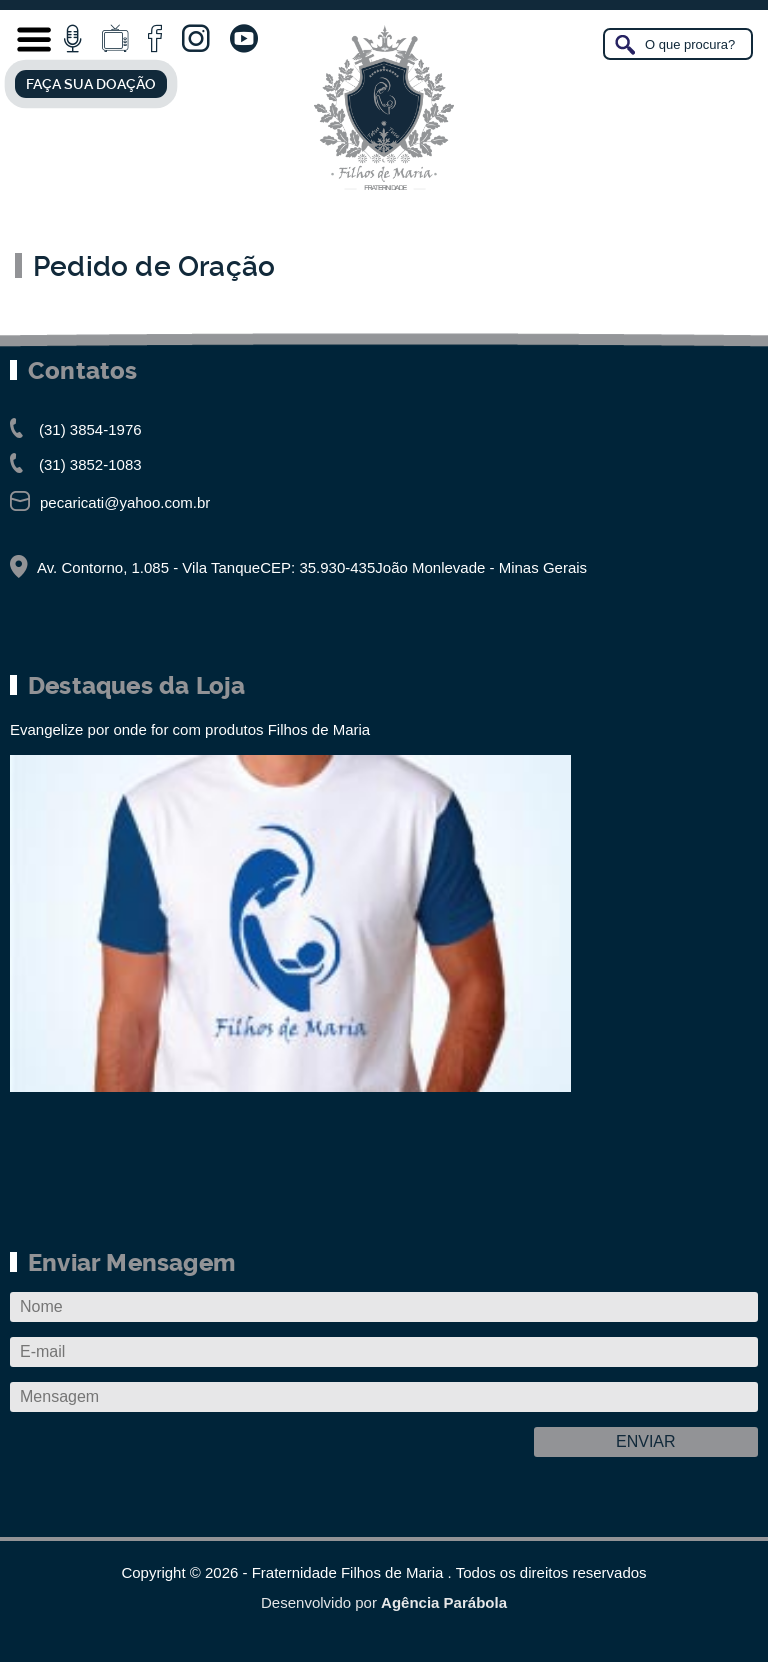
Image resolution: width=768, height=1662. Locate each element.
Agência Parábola (444, 1602)
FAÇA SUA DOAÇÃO (91, 84)
